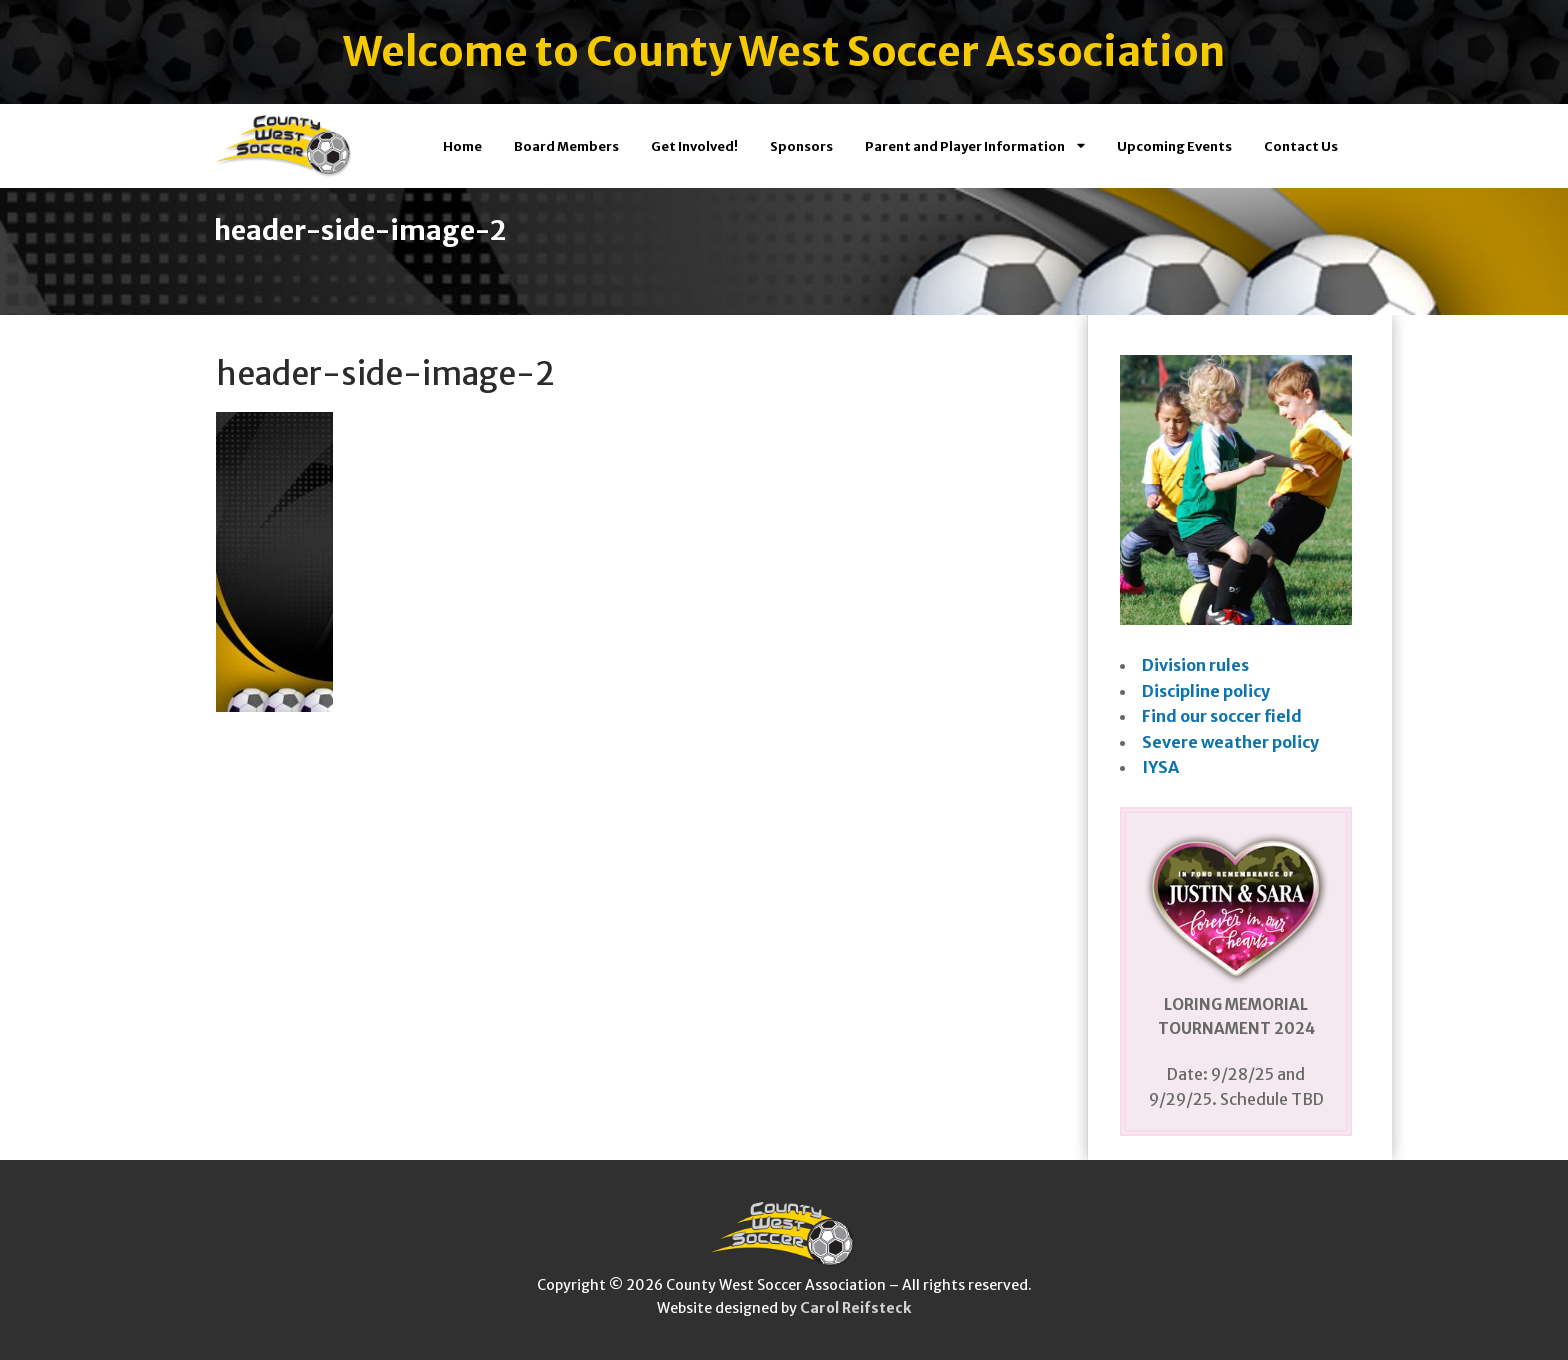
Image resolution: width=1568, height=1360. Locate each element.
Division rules (1195, 665)
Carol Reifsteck (855, 1308)
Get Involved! (694, 146)
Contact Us (1301, 146)
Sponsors (801, 146)
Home (462, 146)
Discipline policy (1206, 691)
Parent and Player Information (975, 146)
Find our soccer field (1222, 716)
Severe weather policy (1230, 742)
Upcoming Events (1174, 146)
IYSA (1160, 767)
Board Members (566, 146)
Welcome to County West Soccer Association (784, 51)
